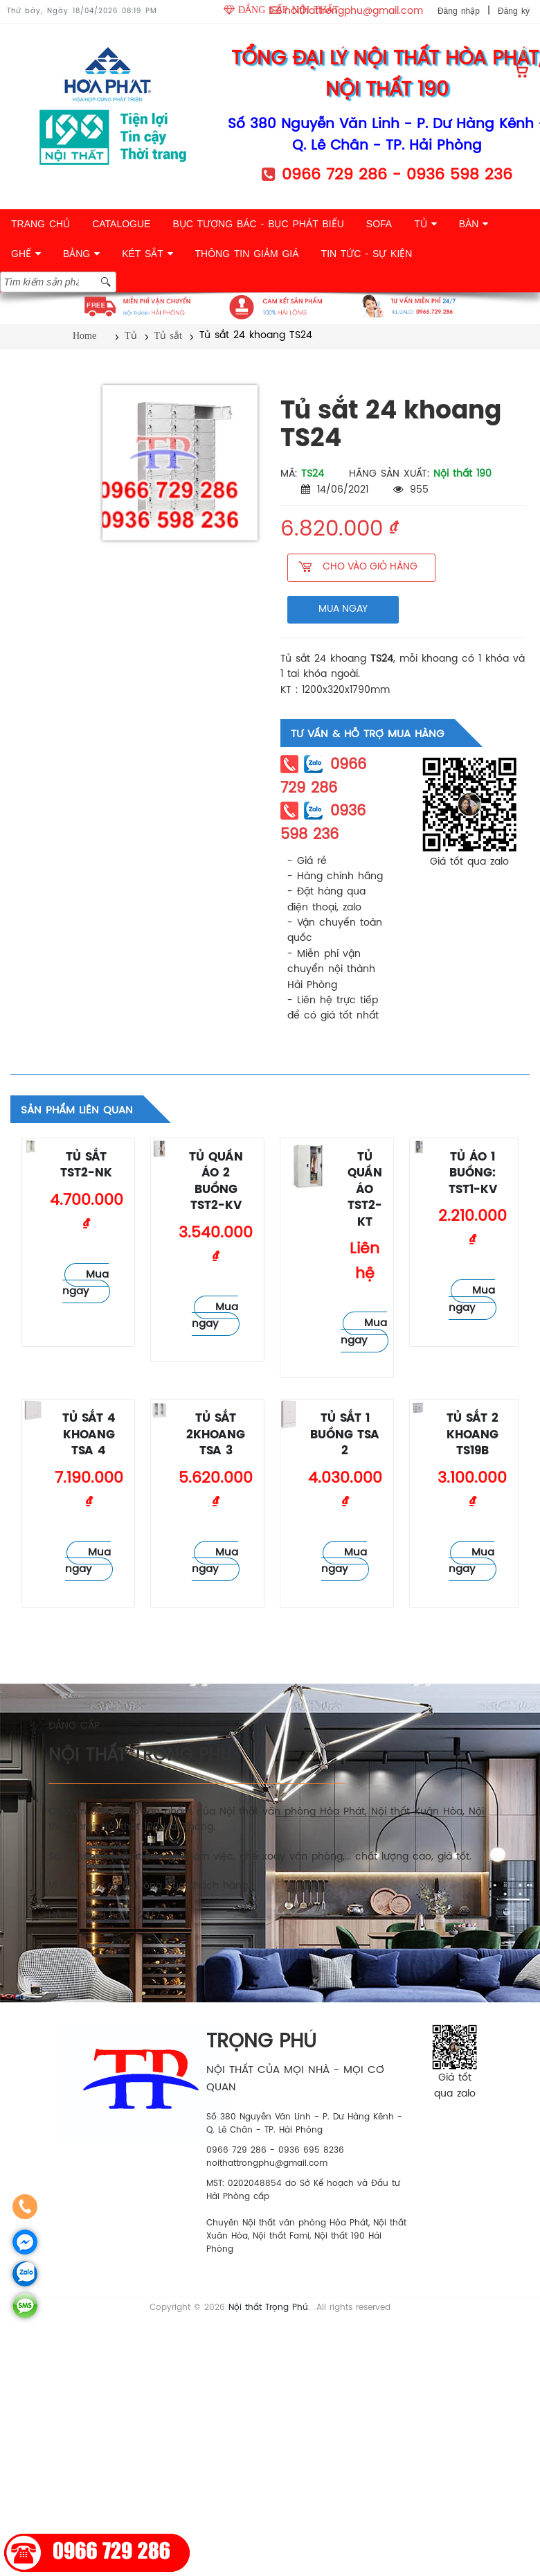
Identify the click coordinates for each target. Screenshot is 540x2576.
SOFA (379, 223)
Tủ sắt (168, 335)
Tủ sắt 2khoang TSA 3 (215, 1435)
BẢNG (81, 253)
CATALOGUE (121, 223)
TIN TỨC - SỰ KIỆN (367, 253)
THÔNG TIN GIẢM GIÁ (247, 253)
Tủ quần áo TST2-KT (365, 1190)
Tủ (131, 335)
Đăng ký (514, 11)
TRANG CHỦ (40, 223)
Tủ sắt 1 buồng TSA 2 (344, 1435)
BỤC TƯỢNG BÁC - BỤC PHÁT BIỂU (257, 223)
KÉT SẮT (147, 253)
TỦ (425, 223)
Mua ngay (85, 1283)
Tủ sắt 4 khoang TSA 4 (89, 1435)
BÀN (474, 223)
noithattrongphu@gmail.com (354, 11)
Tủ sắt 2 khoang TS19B (472, 1435)
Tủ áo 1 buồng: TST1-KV (473, 1174)
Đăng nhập (459, 11)
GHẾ (26, 253)
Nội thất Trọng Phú (268, 2307)
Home (84, 335)
